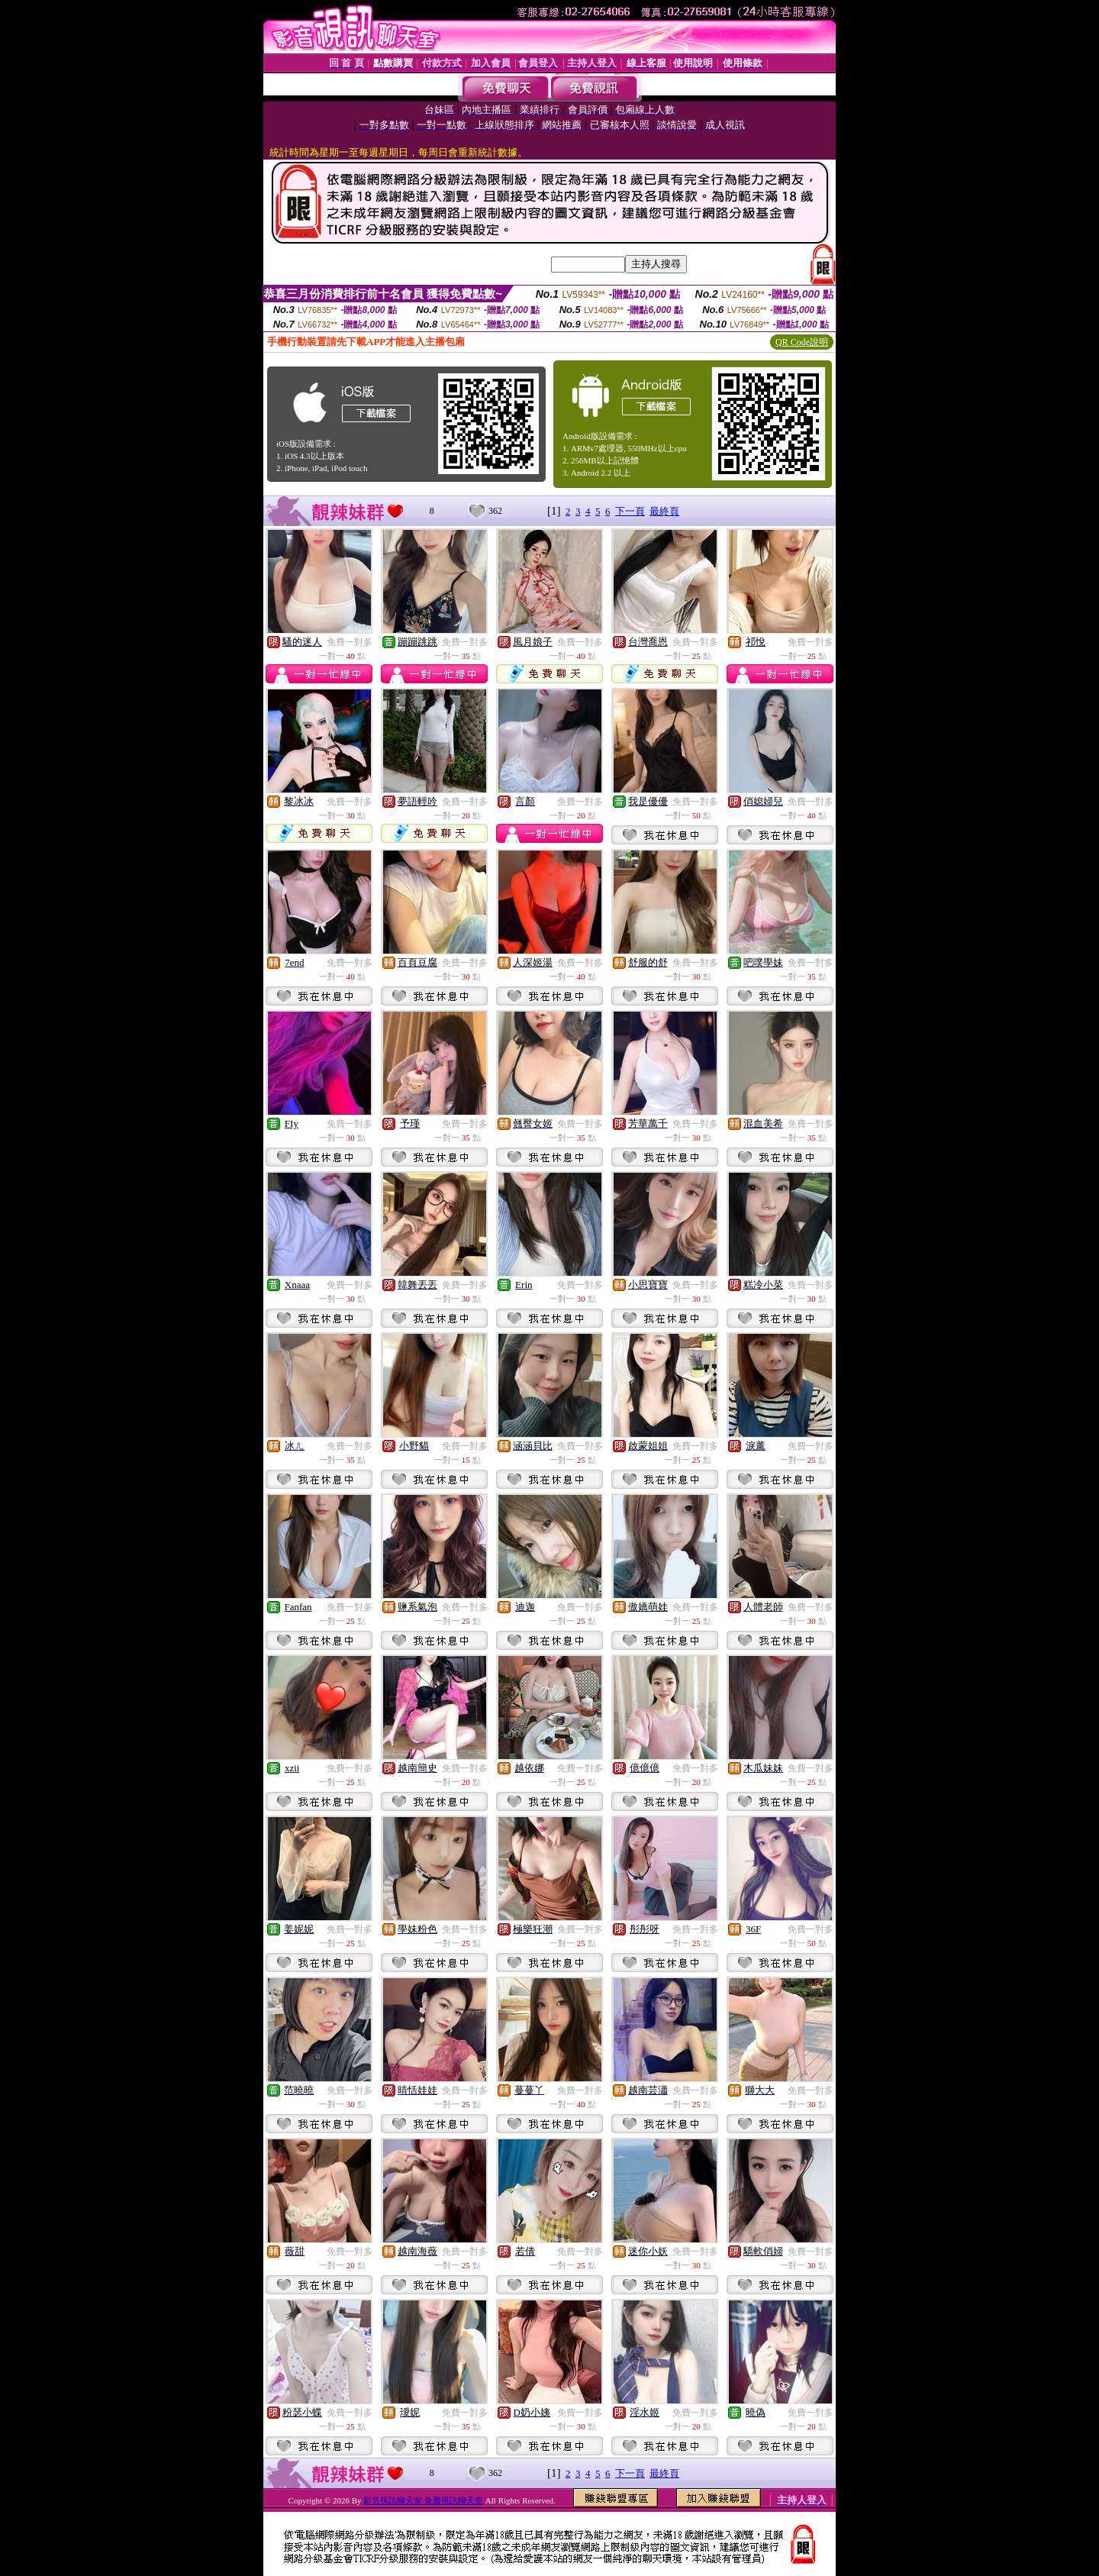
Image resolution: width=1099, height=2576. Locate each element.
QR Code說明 (801, 342)
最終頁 (664, 511)
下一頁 (630, 511)
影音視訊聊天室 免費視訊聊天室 (423, 2500)
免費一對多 (349, 642)
